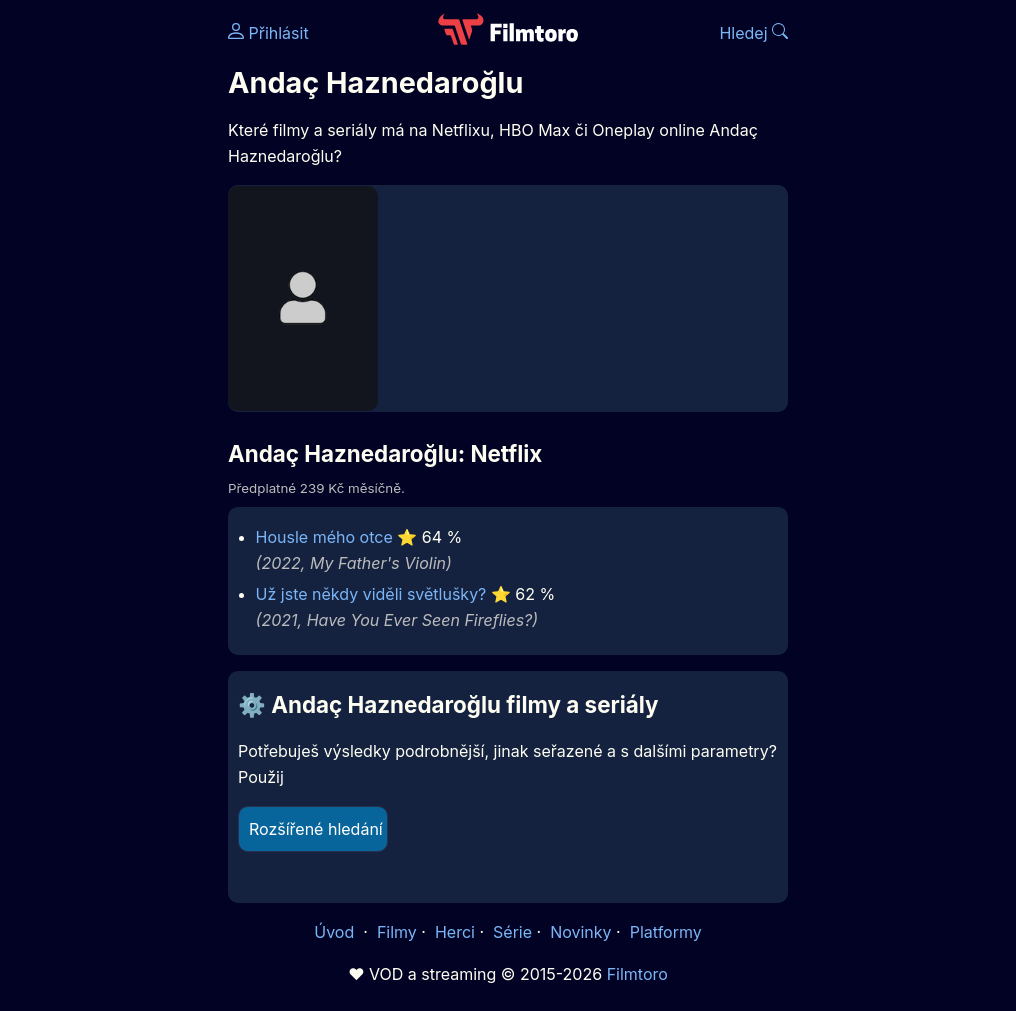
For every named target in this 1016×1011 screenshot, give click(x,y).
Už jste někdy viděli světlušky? (371, 594)
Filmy (397, 932)
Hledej (753, 33)
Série (512, 932)
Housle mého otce (324, 537)
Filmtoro (637, 974)
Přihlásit (268, 33)
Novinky (580, 932)
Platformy (666, 932)
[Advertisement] (108, 308)
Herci (455, 932)
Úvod (336, 932)
